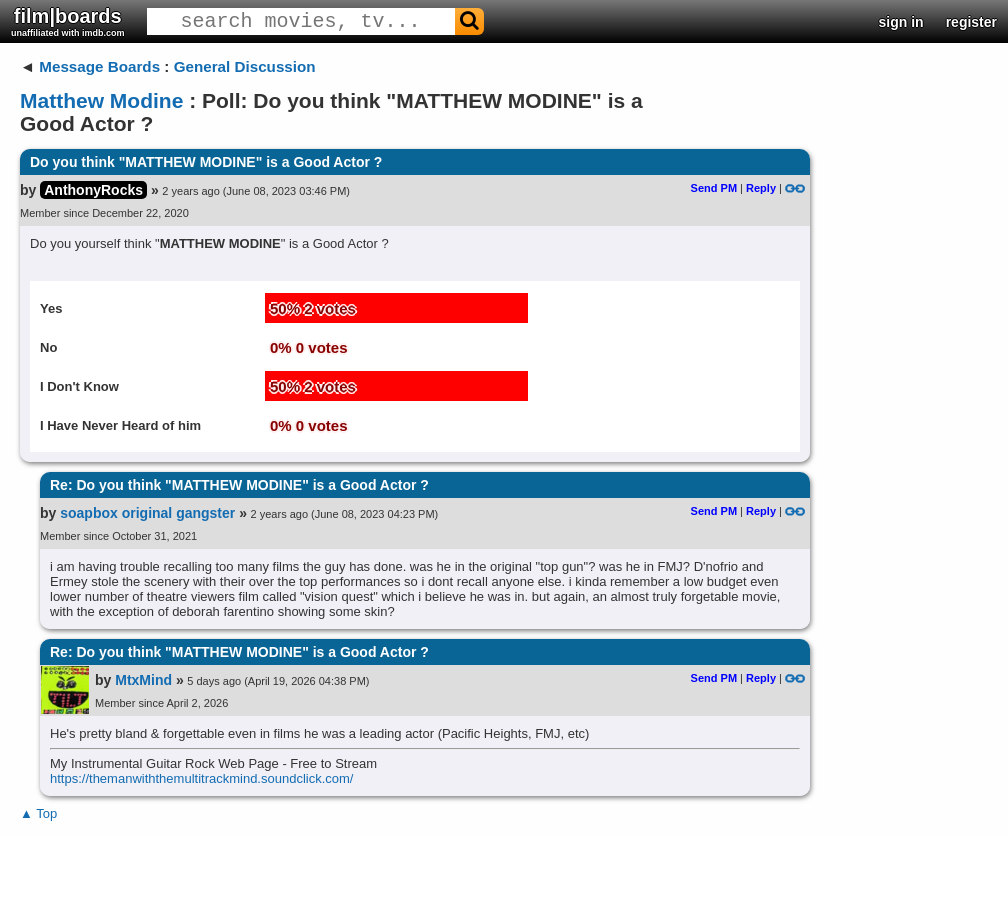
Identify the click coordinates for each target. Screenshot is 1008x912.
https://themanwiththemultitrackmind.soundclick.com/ (201, 778)
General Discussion (245, 66)
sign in (901, 22)
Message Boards (99, 66)
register (971, 22)
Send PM (714, 188)
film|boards (68, 21)
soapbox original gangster (147, 513)
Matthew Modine (101, 100)
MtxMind (143, 680)
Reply (761, 188)
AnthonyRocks (93, 190)
